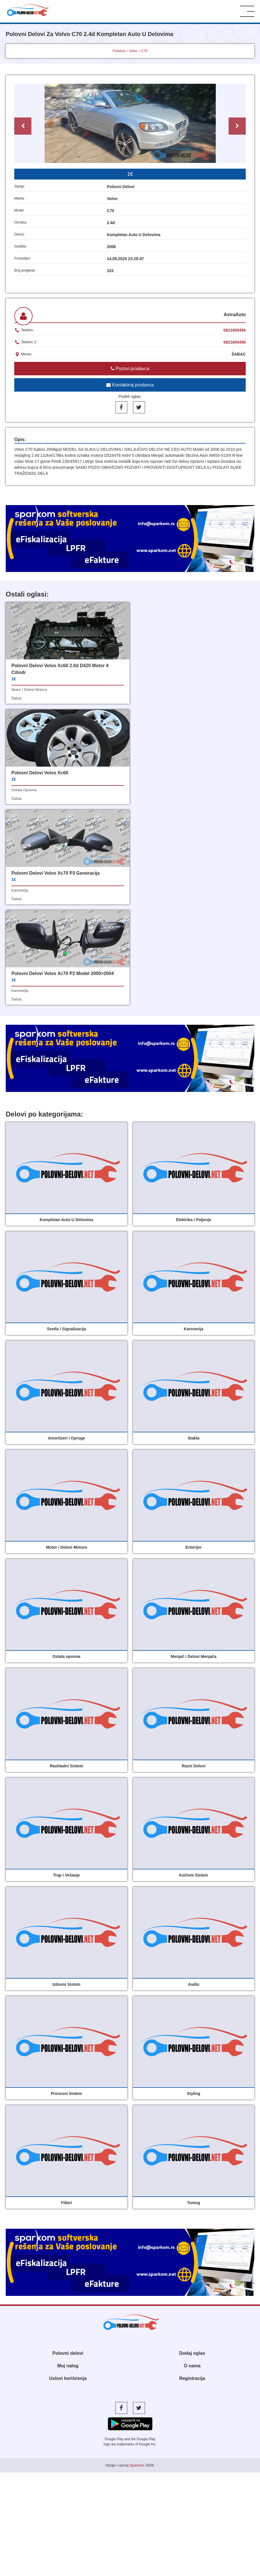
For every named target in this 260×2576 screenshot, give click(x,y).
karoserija (19, 790)
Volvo (133, 51)
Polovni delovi (68, 2152)
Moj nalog (67, 2165)
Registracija (192, 2177)
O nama (192, 2165)
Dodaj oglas (192, 2152)
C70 (144, 51)
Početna (118, 51)
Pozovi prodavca (130, 368)
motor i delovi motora (29, 689)
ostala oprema (151, 683)
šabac (16, 698)
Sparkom (137, 2264)
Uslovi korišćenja (68, 2177)
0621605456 (234, 330)
